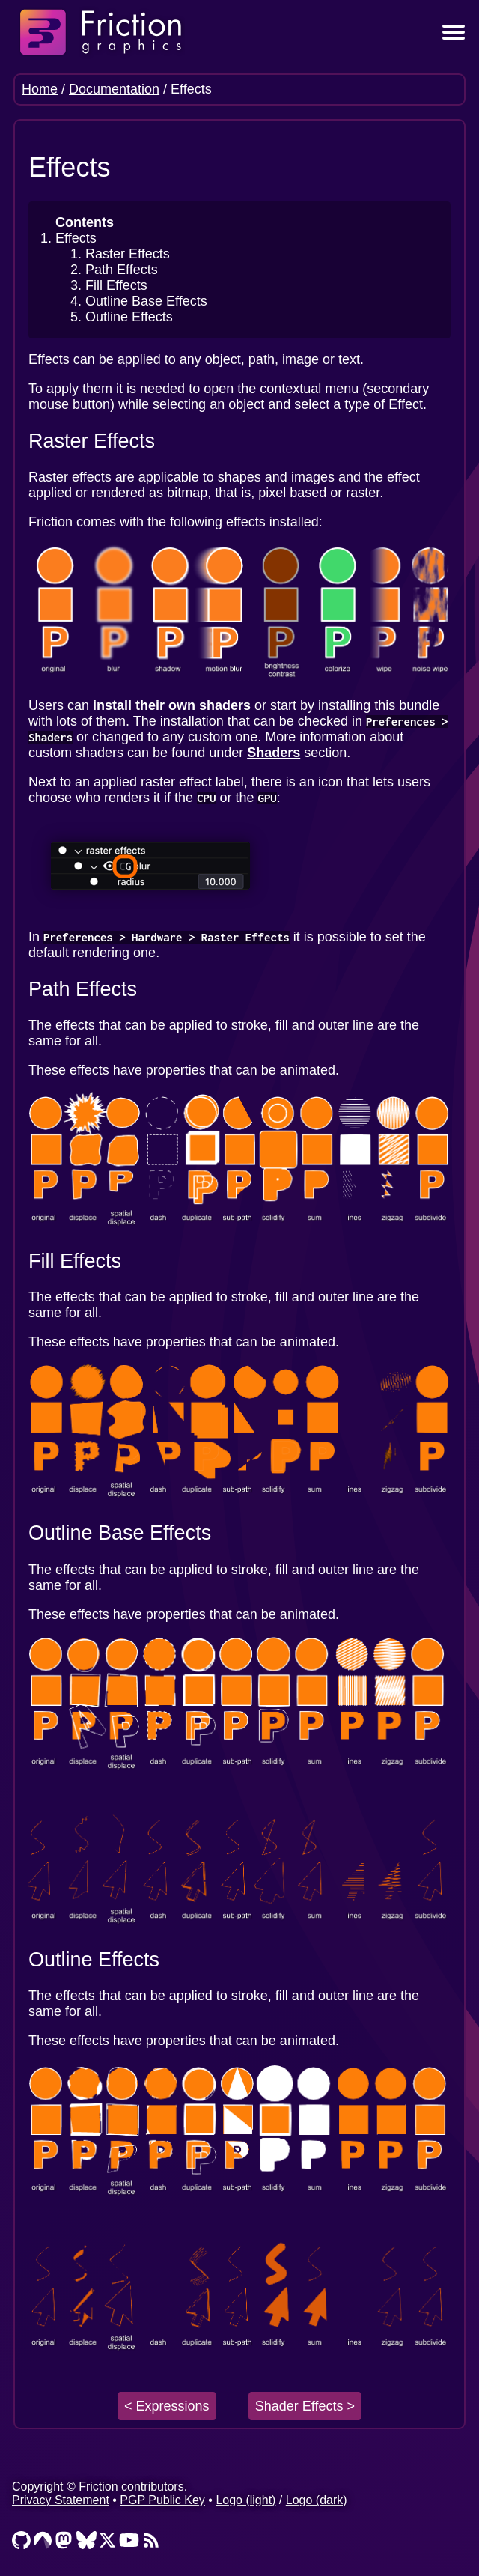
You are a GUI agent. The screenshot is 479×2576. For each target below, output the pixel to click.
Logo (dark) (316, 2500)
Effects (76, 238)
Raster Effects (127, 253)
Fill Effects (116, 285)
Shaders (273, 752)
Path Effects (121, 269)
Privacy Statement (60, 2500)
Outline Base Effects (146, 301)
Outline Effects (129, 316)
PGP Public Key (162, 2500)
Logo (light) (245, 2500)
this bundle (406, 705)
